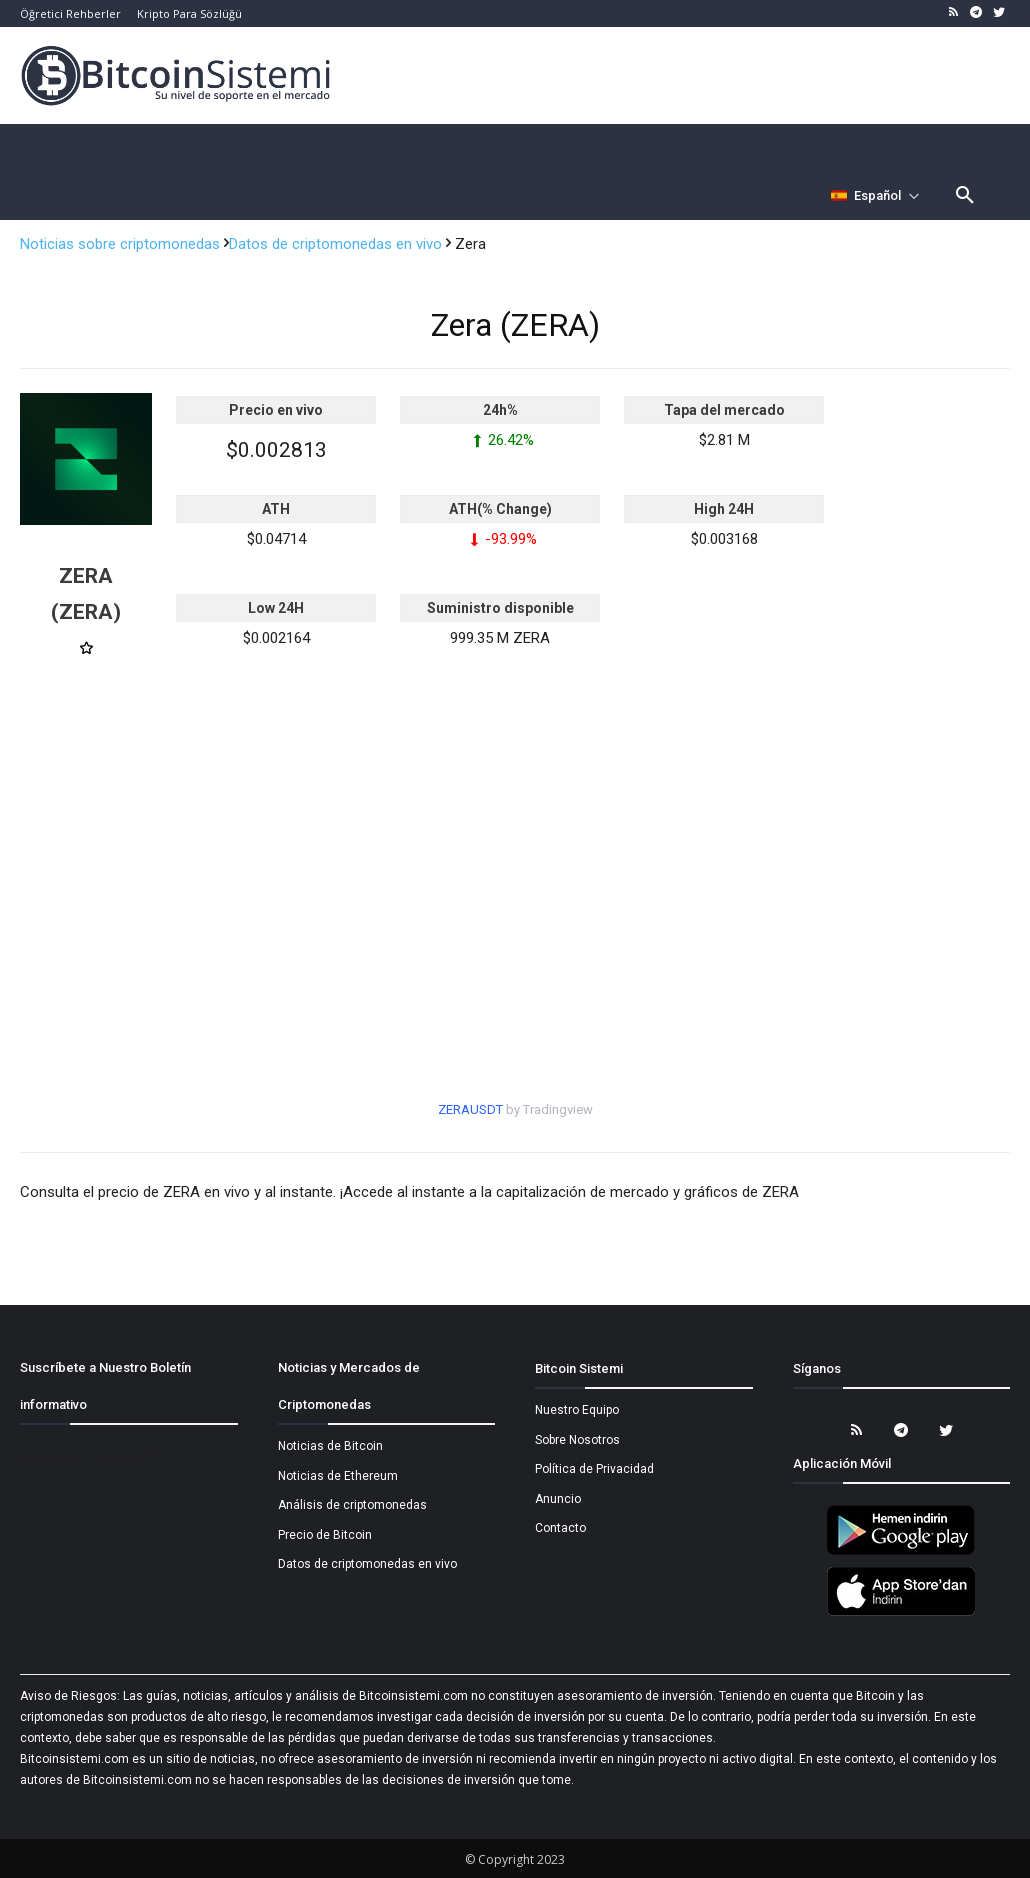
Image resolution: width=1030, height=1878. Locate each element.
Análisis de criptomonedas (352, 1505)
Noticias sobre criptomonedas (122, 244)
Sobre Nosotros (577, 1440)
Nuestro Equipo (577, 1410)
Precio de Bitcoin (325, 1535)
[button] (965, 196)
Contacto (560, 1528)
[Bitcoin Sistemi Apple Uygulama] (901, 1613)
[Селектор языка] (875, 196)
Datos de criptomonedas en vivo (337, 244)
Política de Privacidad (594, 1469)
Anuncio (558, 1499)
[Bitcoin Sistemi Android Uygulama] (901, 1552)
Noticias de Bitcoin (330, 1446)
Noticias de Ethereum (338, 1476)
